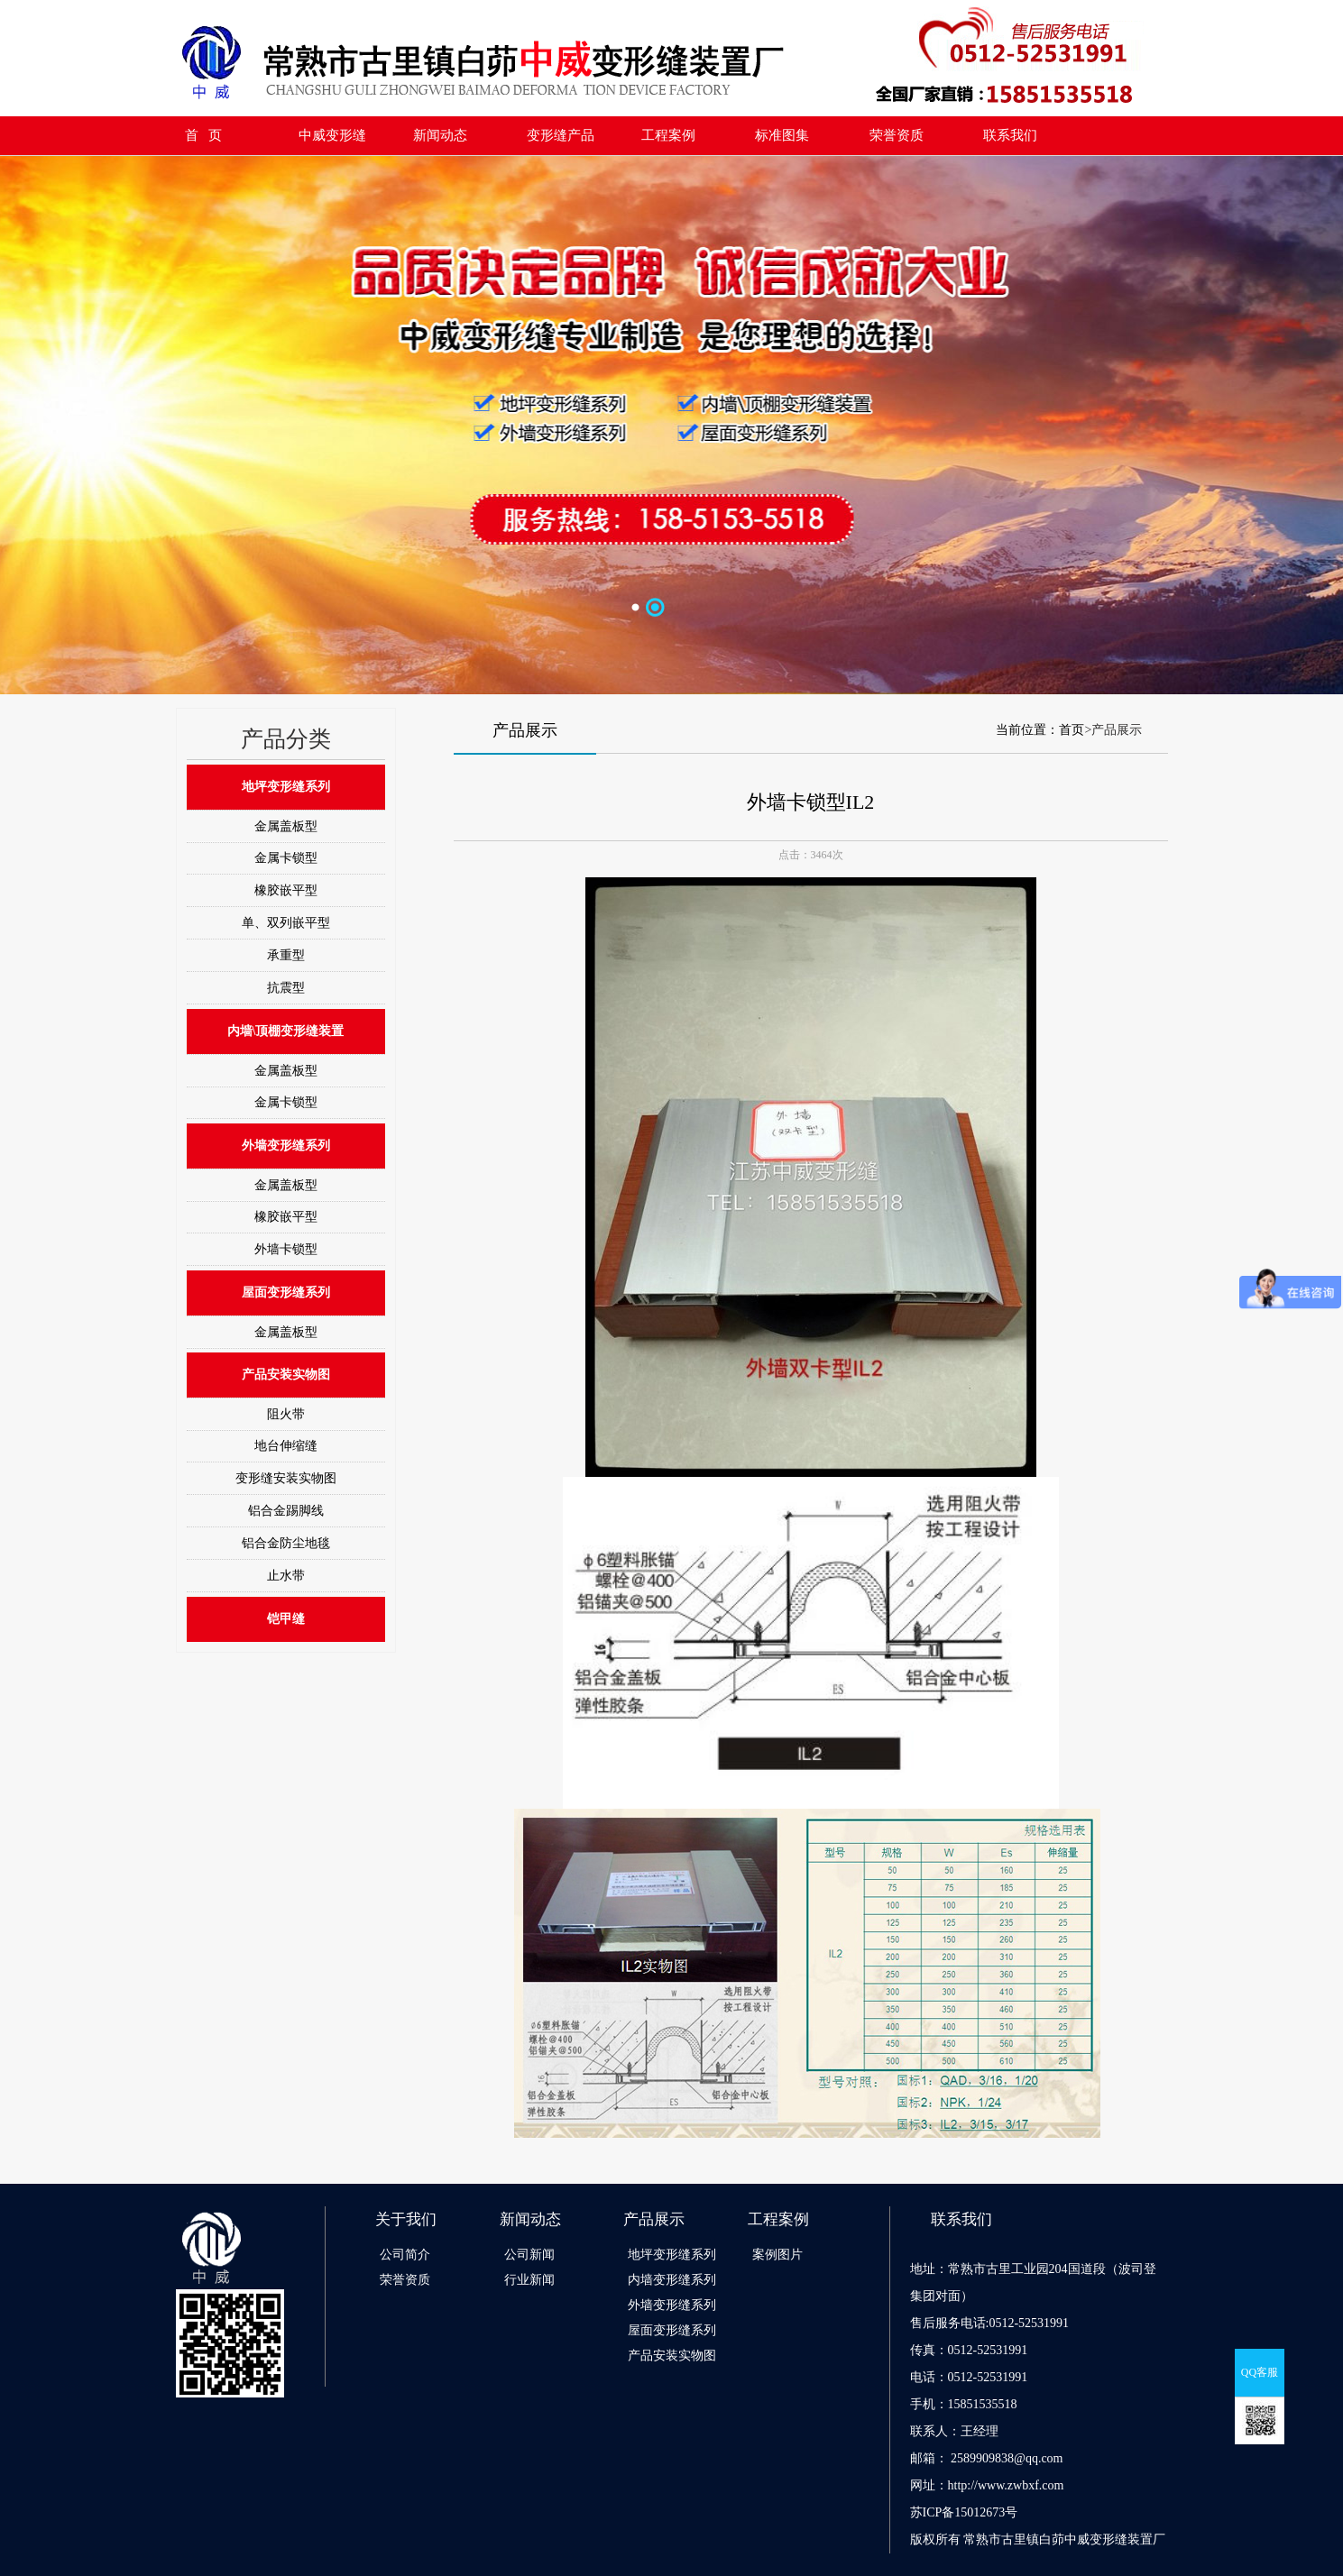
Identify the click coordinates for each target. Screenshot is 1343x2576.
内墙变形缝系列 (672, 2280)
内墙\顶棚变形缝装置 (286, 1031)
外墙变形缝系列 (286, 1145)
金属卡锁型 (285, 858)
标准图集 (782, 135)
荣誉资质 (896, 135)
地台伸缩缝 (285, 1446)
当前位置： (1027, 730)
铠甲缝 (286, 1619)
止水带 (286, 1575)
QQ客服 (1259, 2372)
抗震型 (286, 988)
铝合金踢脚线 (286, 1510)
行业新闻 (529, 2280)
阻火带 (286, 1414)
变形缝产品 (560, 135)
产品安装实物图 (286, 1374)
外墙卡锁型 (285, 1249)
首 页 (203, 135)
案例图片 (777, 2254)
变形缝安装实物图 (285, 1478)
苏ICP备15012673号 (964, 2512)
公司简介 (405, 2254)
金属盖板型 (285, 826)
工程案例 (668, 135)
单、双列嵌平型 (286, 923)
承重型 (286, 955)
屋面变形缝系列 (286, 1292)
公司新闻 (529, 2254)
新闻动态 (440, 135)
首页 (1071, 730)
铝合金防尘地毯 (286, 1543)
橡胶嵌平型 (285, 890)
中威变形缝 (332, 135)
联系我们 (1010, 135)
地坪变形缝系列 (286, 786)
